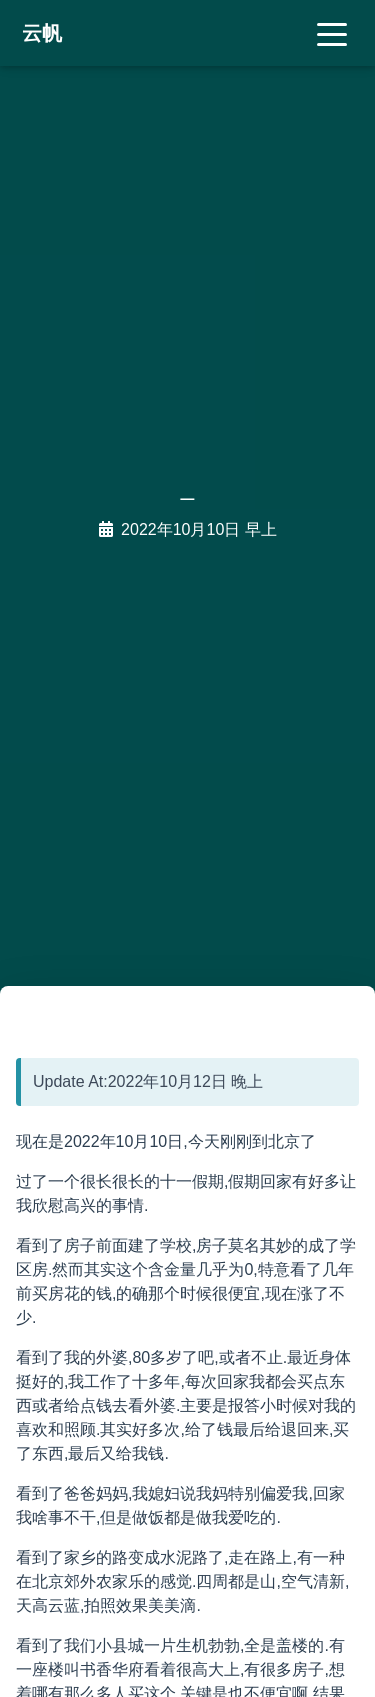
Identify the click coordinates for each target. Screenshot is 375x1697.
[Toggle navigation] (332, 33)
